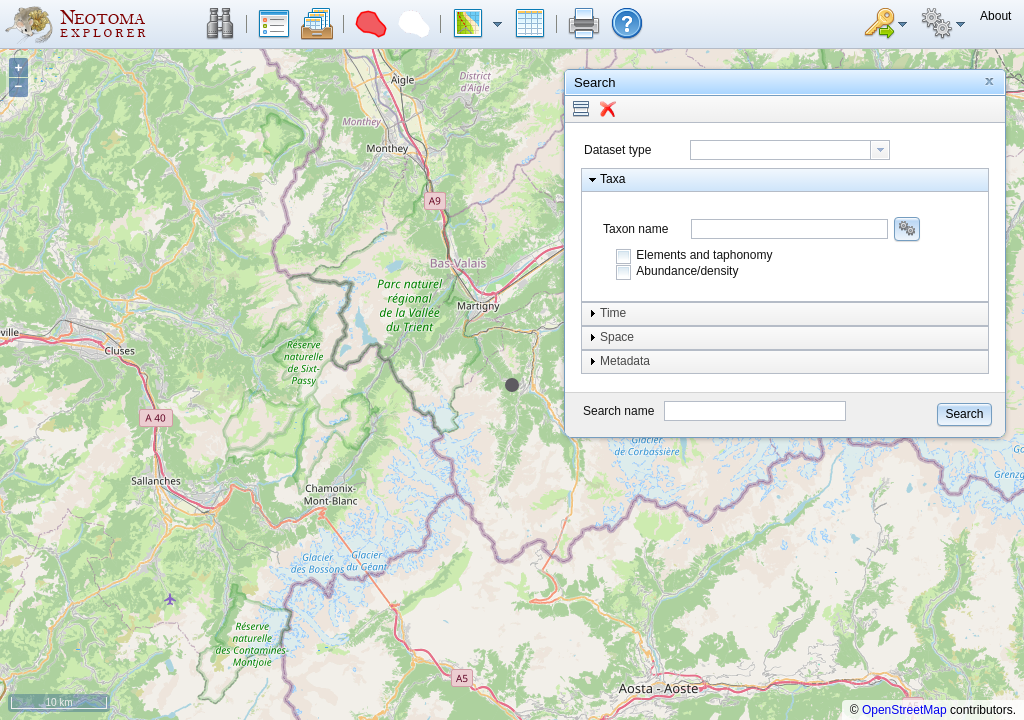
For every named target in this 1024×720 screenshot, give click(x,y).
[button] (220, 24)
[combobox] (790, 150)
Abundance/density (687, 271)
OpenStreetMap (904, 710)
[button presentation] (880, 150)
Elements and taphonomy (704, 255)
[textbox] (780, 150)
